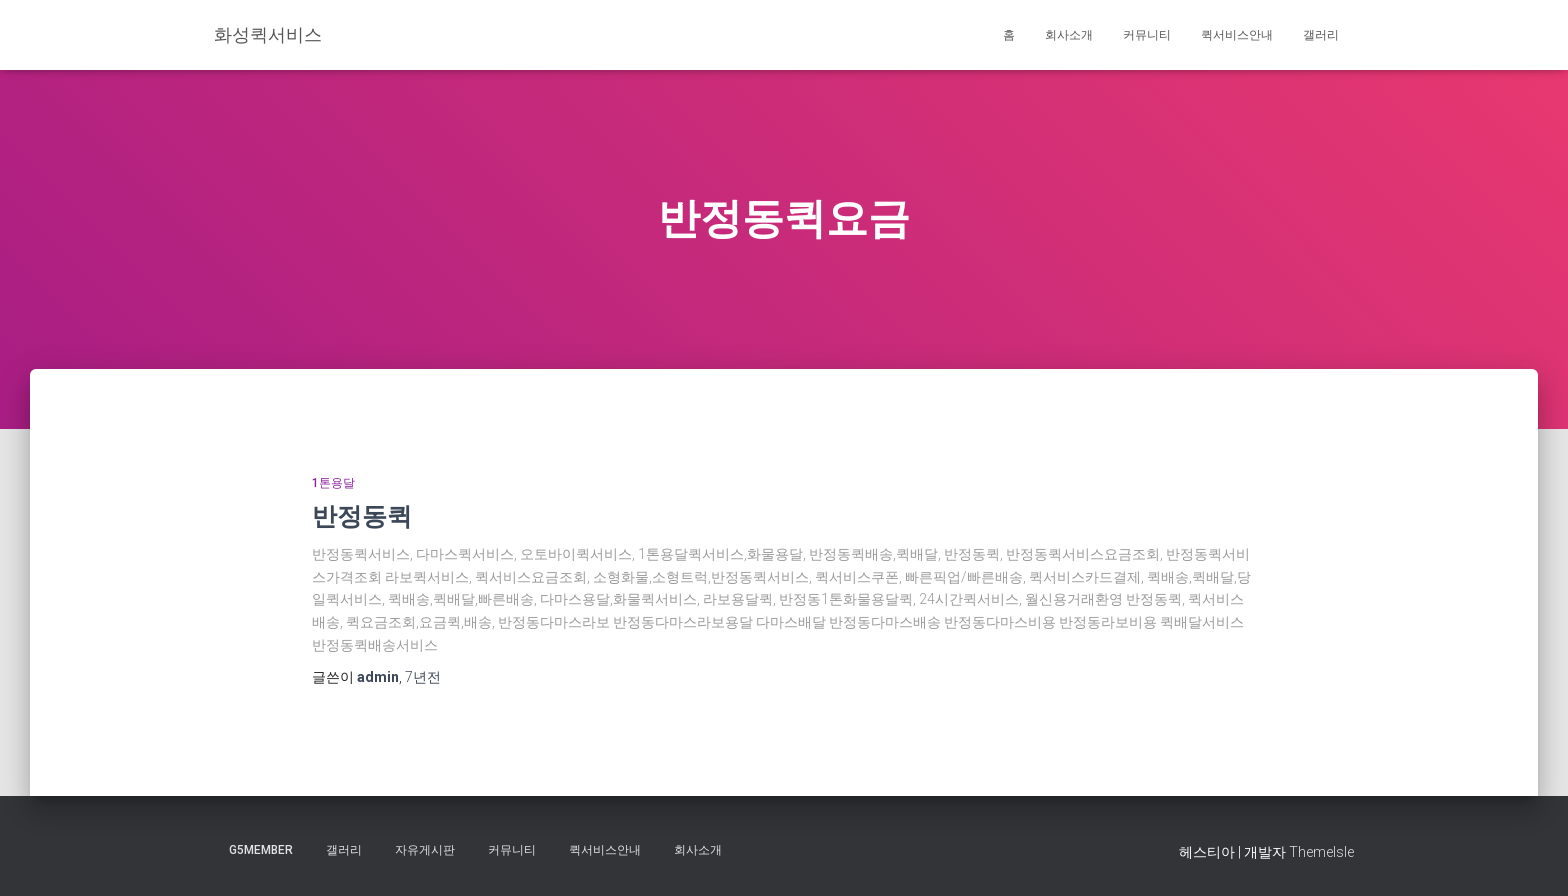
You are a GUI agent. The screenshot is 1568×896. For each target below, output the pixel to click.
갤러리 (1321, 35)
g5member (261, 850)
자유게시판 (425, 850)
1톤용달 (333, 483)
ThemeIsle (1321, 852)
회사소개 (1069, 35)
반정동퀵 (362, 515)
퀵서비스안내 (1237, 35)
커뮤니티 (1147, 35)
